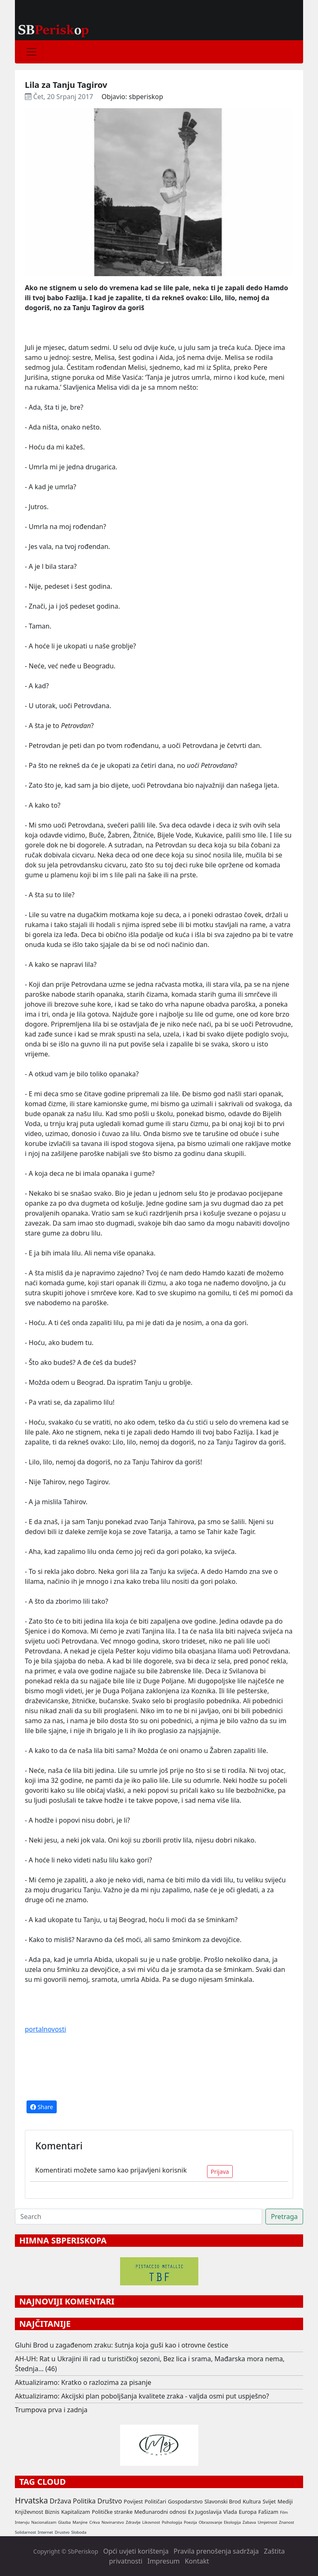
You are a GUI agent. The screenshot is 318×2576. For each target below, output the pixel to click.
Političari (155, 2501)
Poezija (190, 2522)
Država (60, 2501)
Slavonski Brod (223, 2501)
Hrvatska (31, 2500)
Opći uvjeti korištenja (136, 2551)
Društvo (109, 2501)
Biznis (52, 2511)
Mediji (285, 2501)
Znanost (286, 2522)
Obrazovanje (210, 2522)
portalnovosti (45, 2029)
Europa (248, 2511)
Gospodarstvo (185, 2501)
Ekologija (232, 2522)
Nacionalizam (43, 2522)
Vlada (230, 2511)
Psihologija (172, 2522)
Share (41, 2107)
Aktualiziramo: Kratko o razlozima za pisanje (83, 2382)
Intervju (22, 2522)
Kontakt (197, 2561)
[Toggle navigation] (31, 52)
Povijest (133, 2501)
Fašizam (268, 2511)
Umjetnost (267, 2522)
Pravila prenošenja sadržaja (216, 2551)
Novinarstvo (112, 2522)
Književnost (29, 2511)
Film (284, 2512)
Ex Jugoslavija (205, 2511)
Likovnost (151, 2522)
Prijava (220, 2171)
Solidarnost (25, 2532)
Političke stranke (112, 2511)
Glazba (64, 2522)
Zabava (249, 2522)
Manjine (79, 2522)
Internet (45, 2532)
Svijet (269, 2501)
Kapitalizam (75, 2511)
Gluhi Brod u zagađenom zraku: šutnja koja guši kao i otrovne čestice (121, 2345)
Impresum (163, 2561)
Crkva (94, 2522)
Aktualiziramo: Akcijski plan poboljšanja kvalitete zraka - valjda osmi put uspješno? (142, 2396)
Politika (84, 2501)
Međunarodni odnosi (160, 2511)
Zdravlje (133, 2522)
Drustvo (62, 2532)
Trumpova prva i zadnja (51, 2409)
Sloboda (79, 2532)
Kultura (252, 2501)
